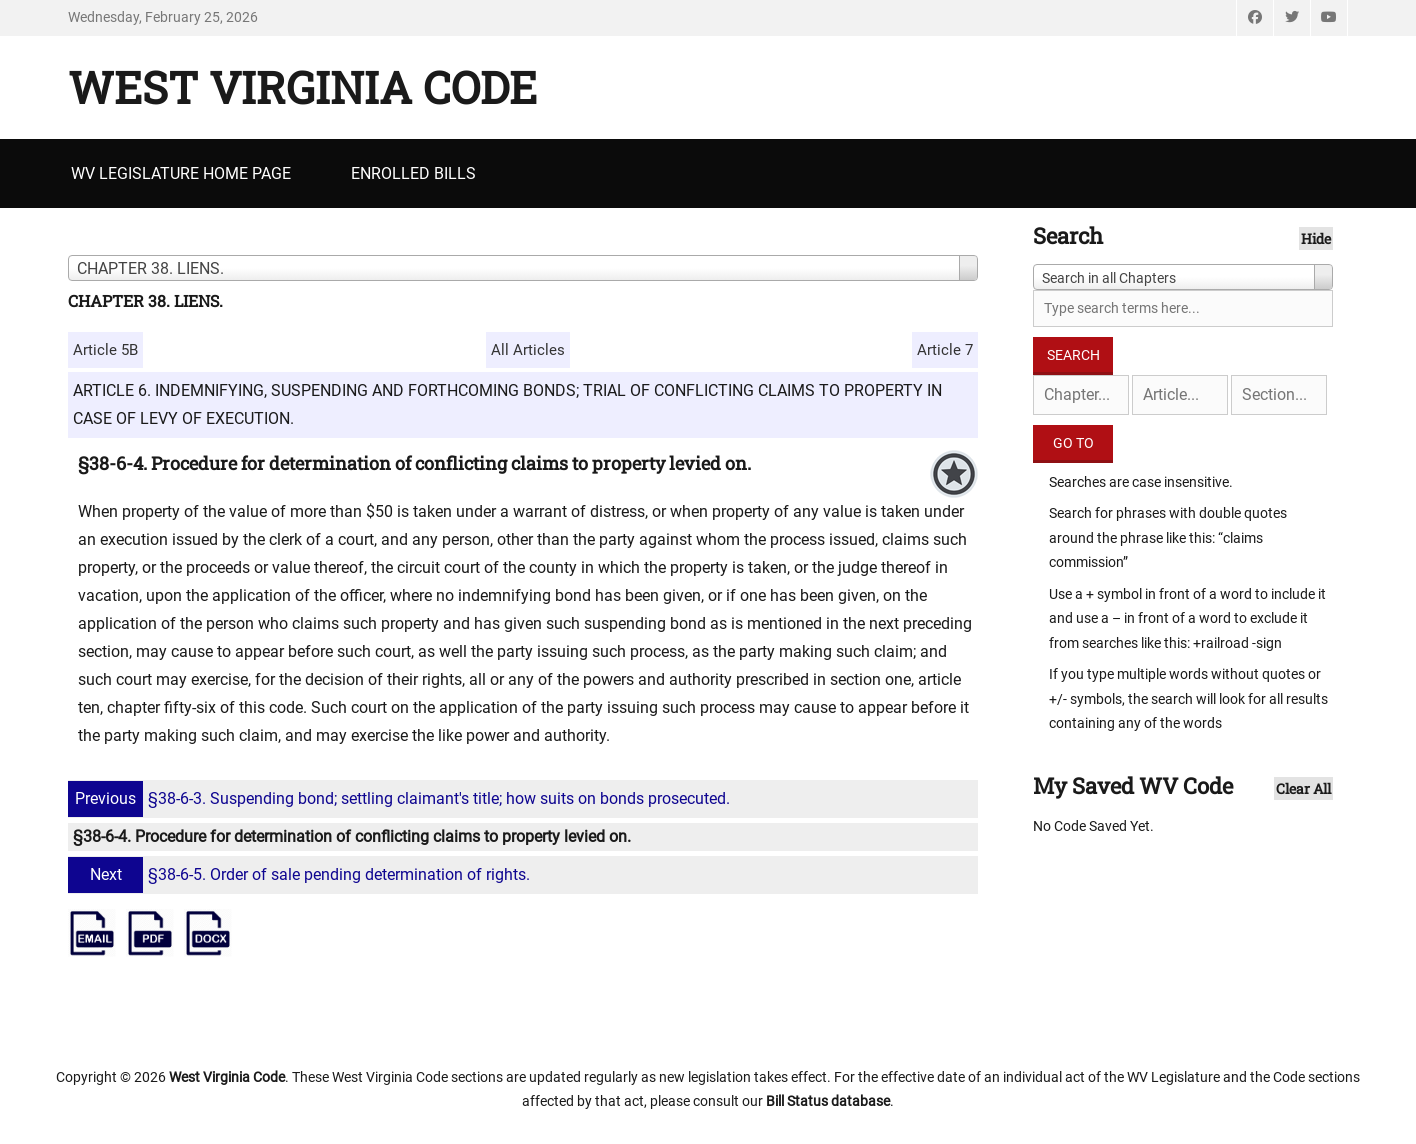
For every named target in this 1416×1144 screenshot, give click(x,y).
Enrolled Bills (413, 173)
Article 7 (945, 350)
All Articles (528, 350)
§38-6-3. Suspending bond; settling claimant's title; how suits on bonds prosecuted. (401, 798)
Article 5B (105, 350)
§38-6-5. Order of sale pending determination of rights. (301, 874)
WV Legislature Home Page (181, 173)
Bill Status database (828, 1101)
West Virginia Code (302, 87)
